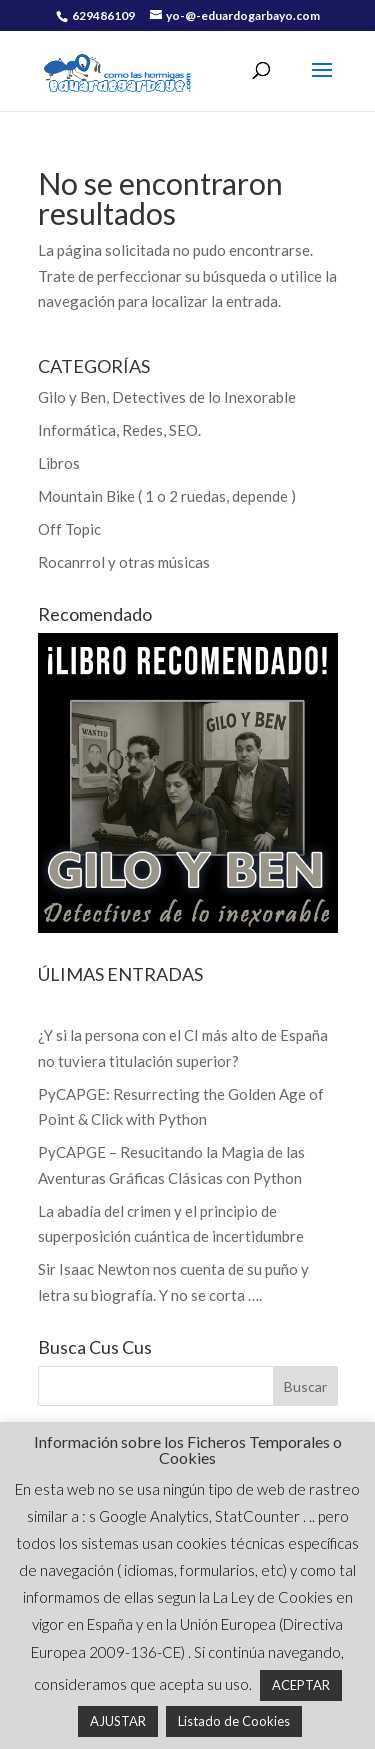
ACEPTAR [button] (301, 1685)
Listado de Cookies (234, 1721)
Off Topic (69, 529)
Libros (59, 463)
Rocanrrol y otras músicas (124, 562)
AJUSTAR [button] (118, 1721)
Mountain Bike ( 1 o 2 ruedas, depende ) (167, 496)
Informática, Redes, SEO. (119, 430)
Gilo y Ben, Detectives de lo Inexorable (167, 397)
